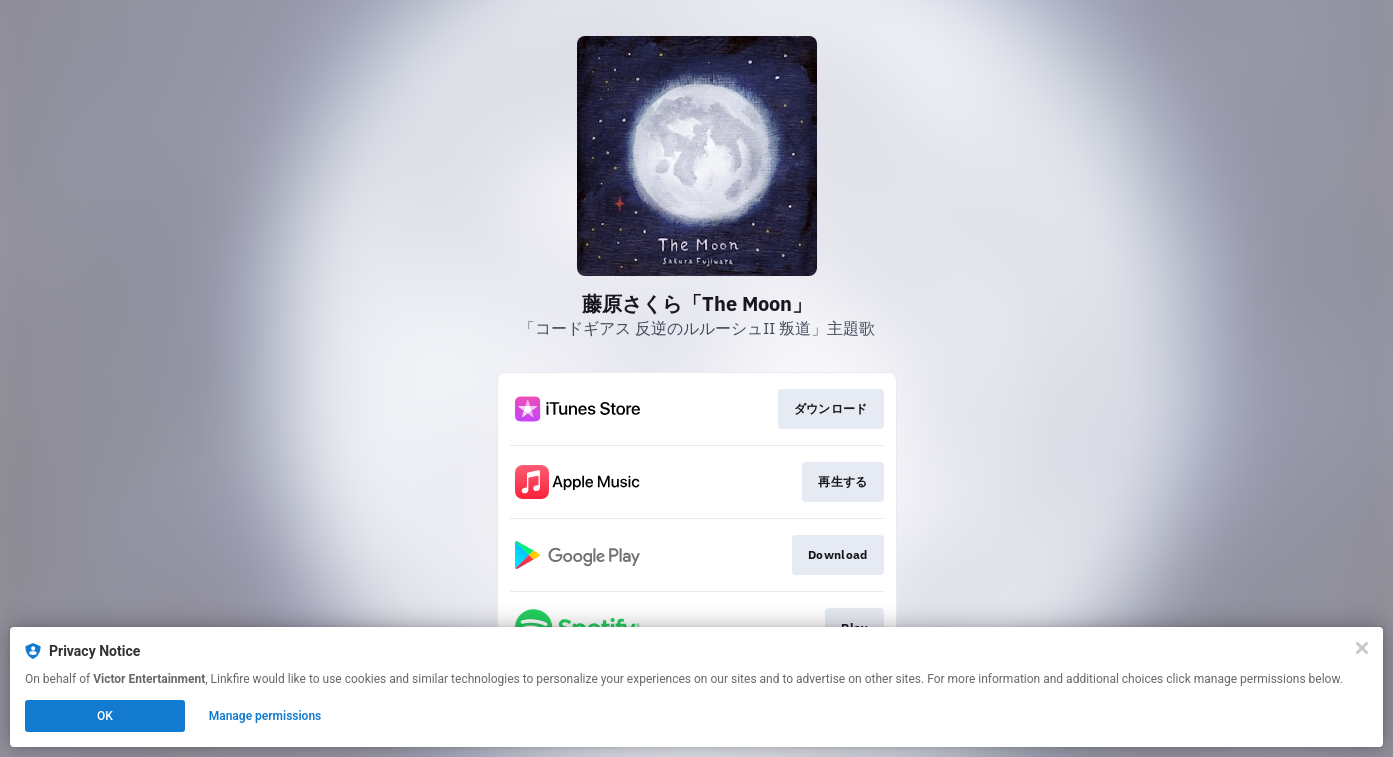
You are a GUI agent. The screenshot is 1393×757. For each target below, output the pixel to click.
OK (105, 716)
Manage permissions (265, 716)
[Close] (1362, 648)
